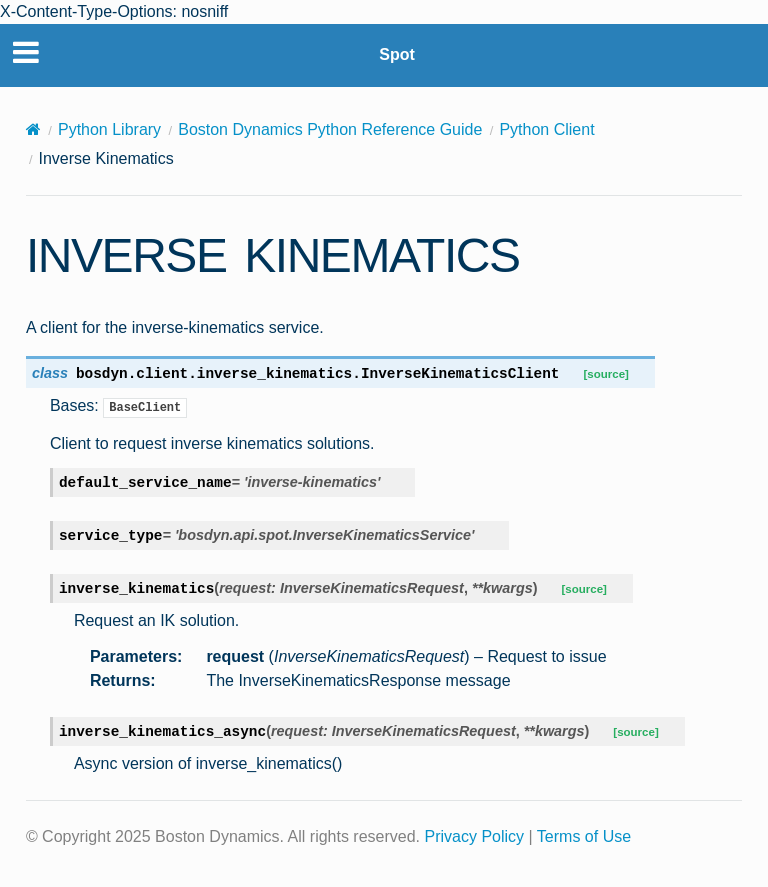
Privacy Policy (475, 836)
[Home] (33, 129)
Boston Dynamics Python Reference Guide (330, 129)
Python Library (109, 129)
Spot (397, 54)
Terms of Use (584, 836)
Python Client (546, 129)
